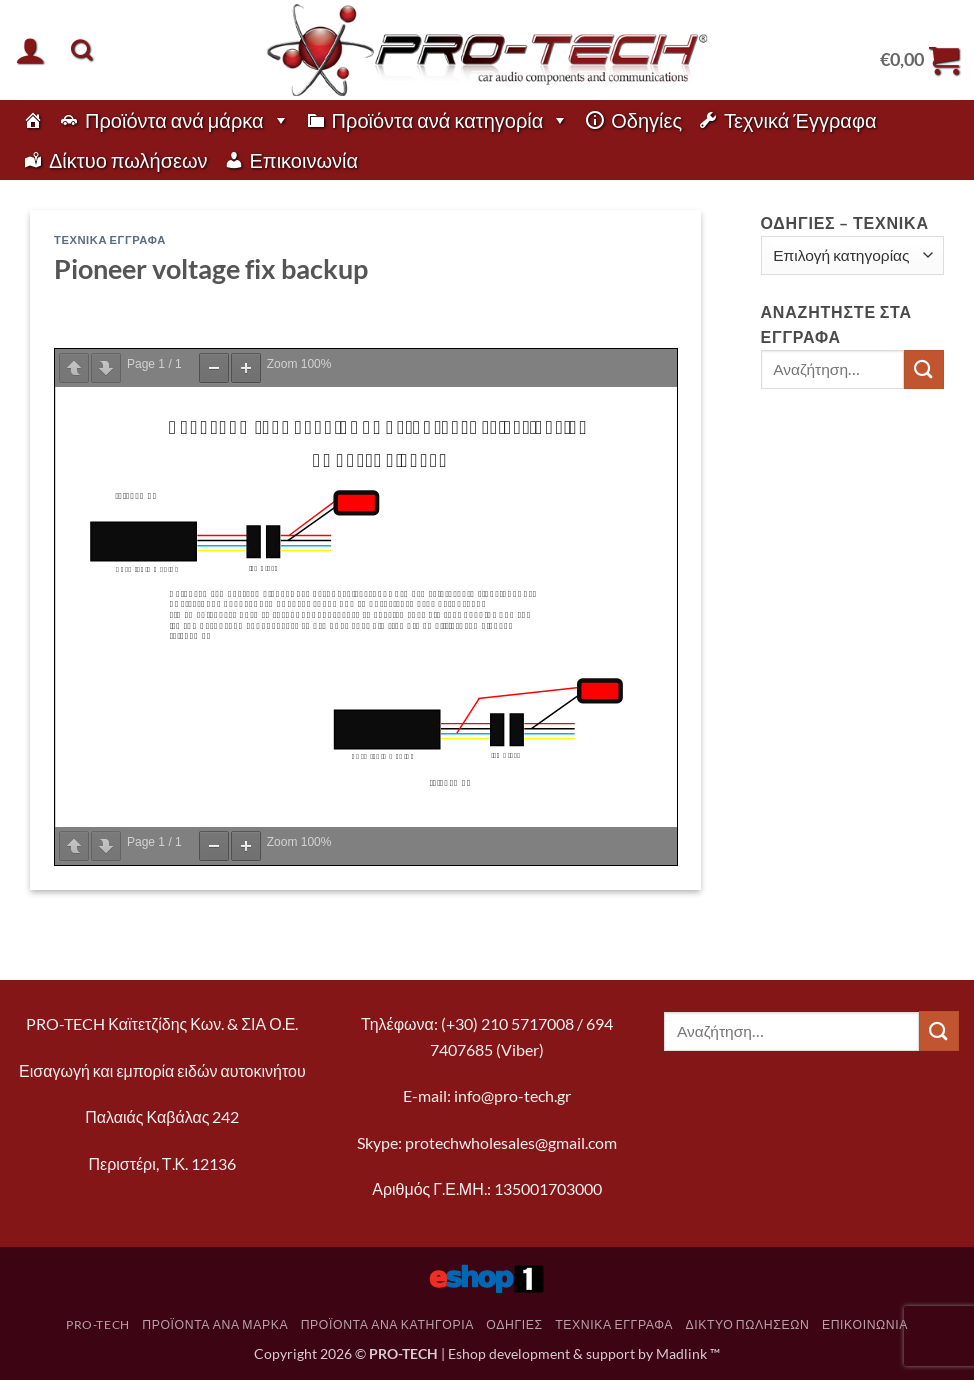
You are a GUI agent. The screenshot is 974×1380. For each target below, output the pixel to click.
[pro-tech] (33, 120)
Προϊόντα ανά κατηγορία (451, 120)
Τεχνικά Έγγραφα (800, 120)
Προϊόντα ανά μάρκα (187, 120)
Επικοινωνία (304, 160)
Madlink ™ (688, 1353)
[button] (30, 50)
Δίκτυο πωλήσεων (128, 160)
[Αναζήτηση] (81, 49)
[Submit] (924, 369)
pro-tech (98, 1324)
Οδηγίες (646, 120)
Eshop (467, 1353)
